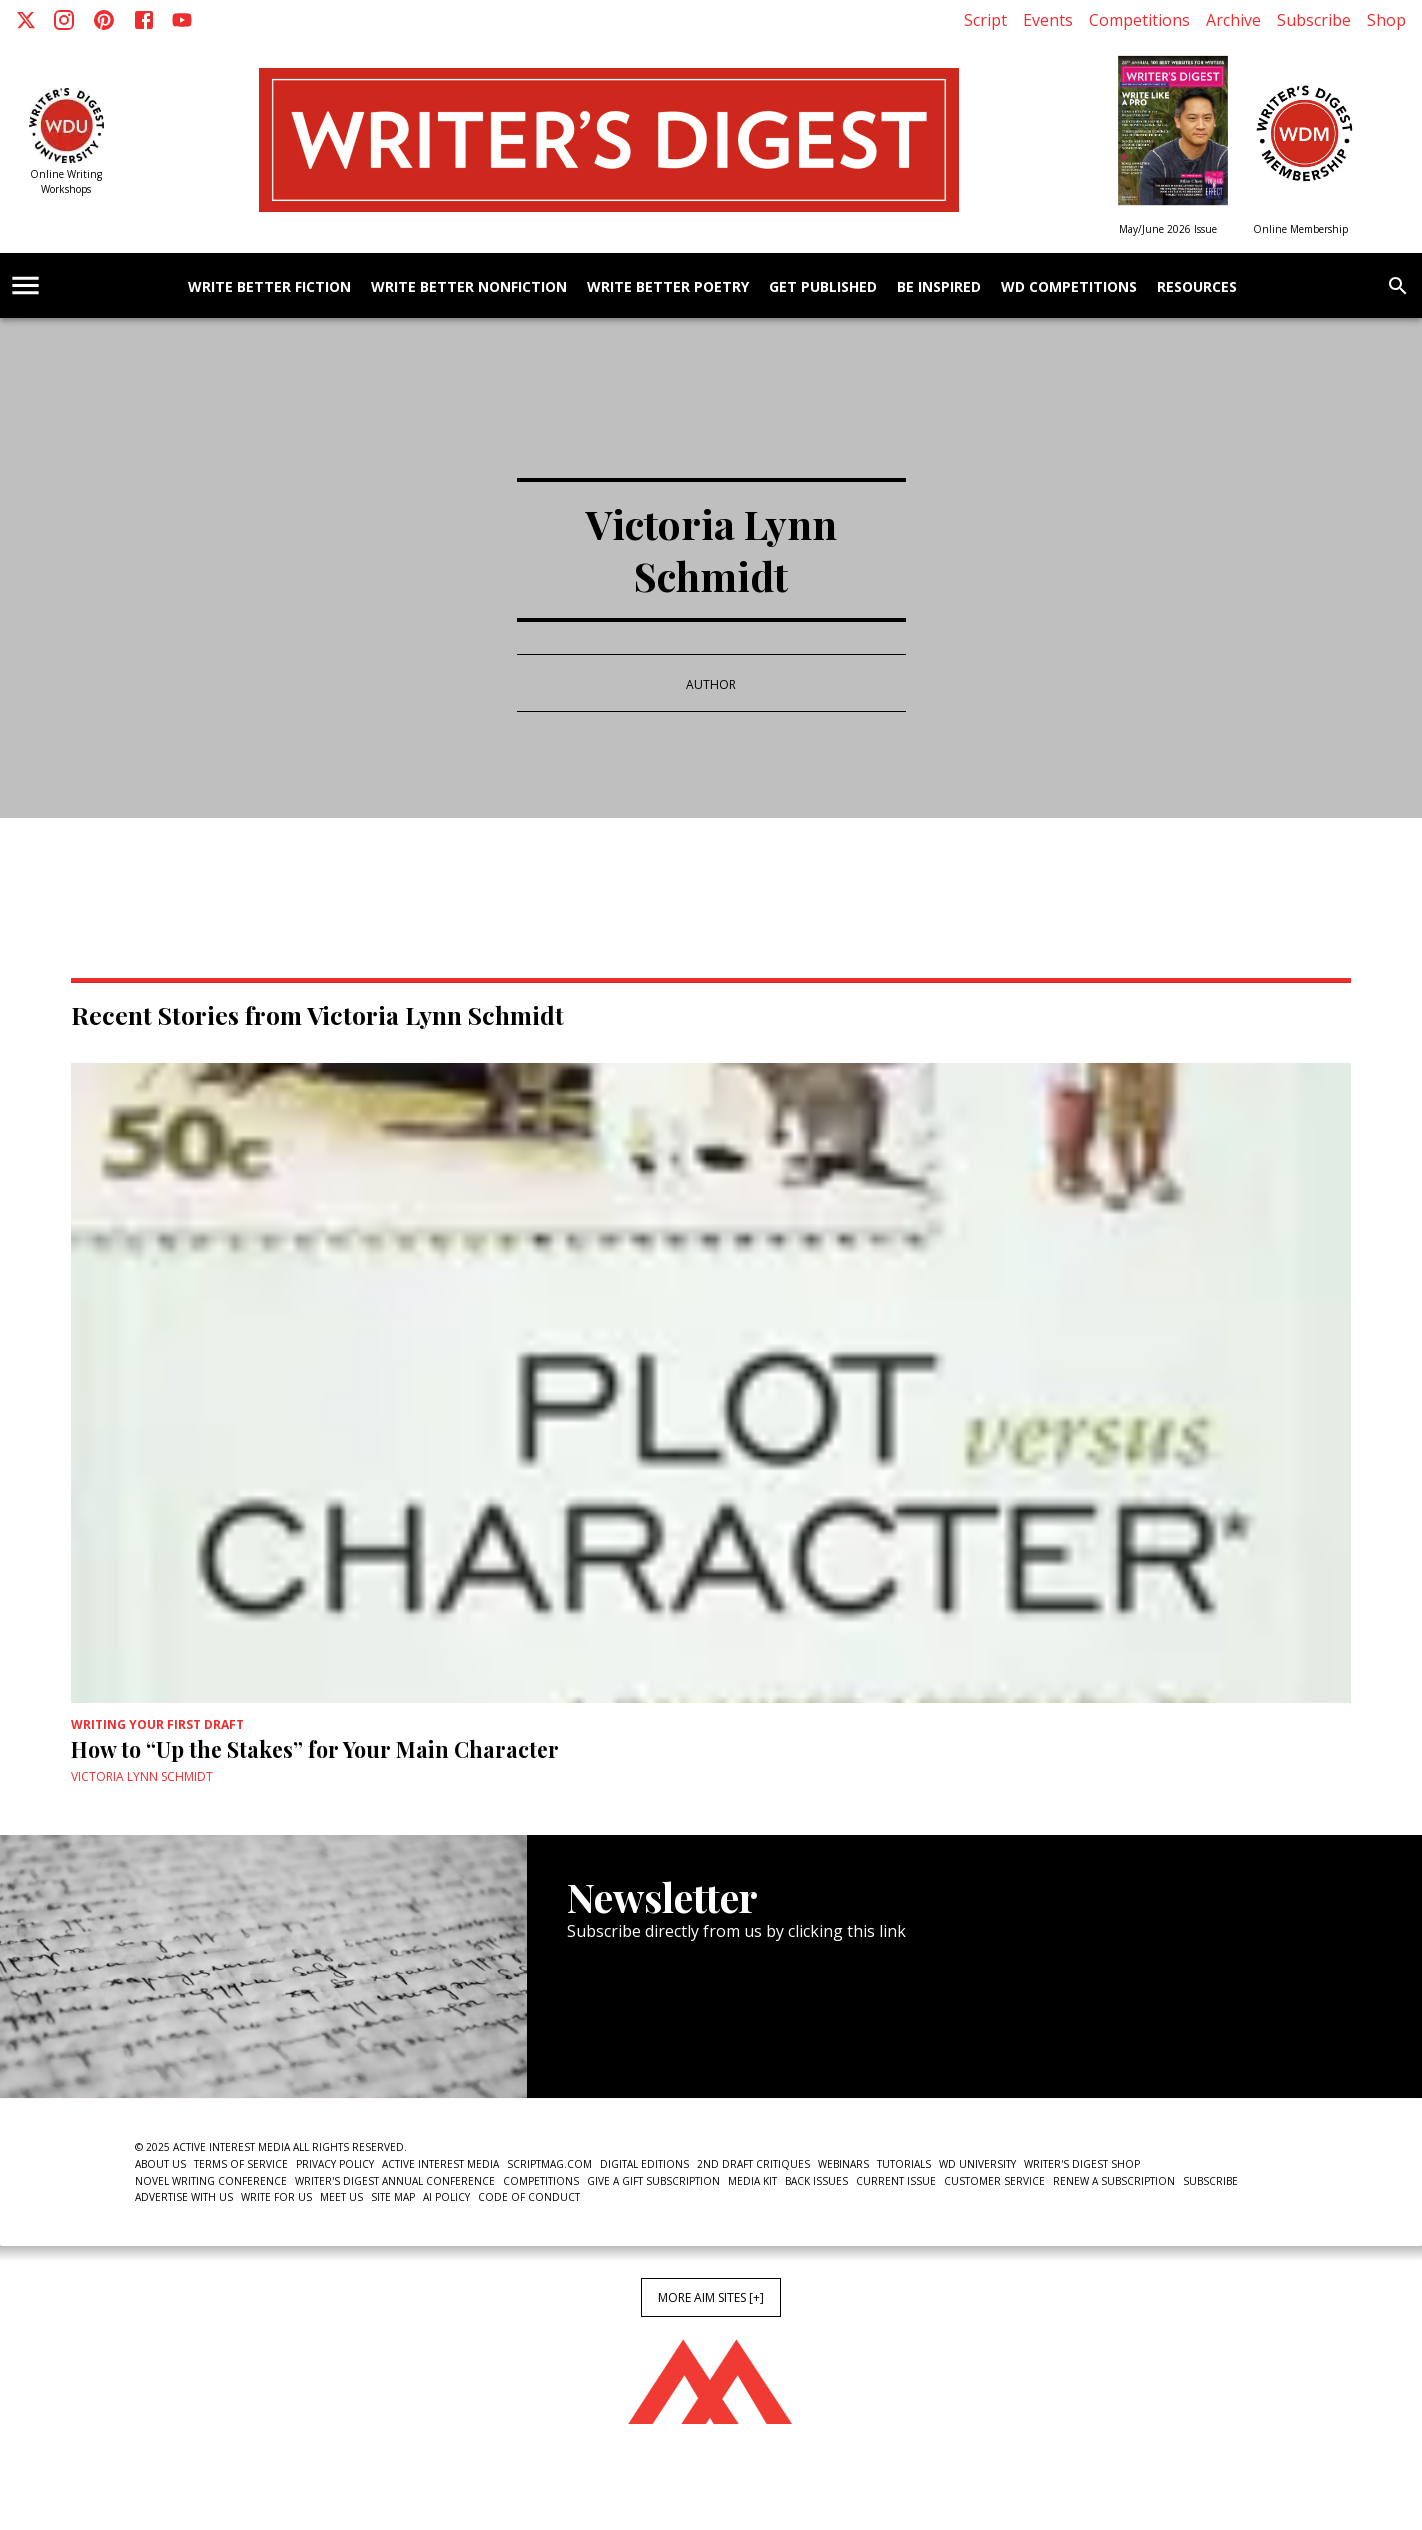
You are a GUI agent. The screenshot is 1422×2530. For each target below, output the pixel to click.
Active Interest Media (440, 2164)
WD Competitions (1069, 287)
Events (1048, 20)
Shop (1386, 20)
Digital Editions (644, 2164)
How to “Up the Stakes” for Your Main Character (315, 1749)
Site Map (393, 2197)
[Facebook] (144, 20)
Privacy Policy (335, 2164)
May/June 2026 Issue (1168, 229)
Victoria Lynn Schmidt (142, 1776)
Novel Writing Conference (211, 2181)
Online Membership (1300, 229)
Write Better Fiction (269, 287)
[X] (26, 20)
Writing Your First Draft (157, 1724)
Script (985, 20)
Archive (1233, 20)
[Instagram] (64, 20)
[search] (1398, 286)
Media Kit (752, 2181)
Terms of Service (241, 2164)
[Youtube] (182, 20)
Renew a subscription (1114, 2181)
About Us (160, 2164)
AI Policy (446, 2197)
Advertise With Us (184, 2197)
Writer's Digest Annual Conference (395, 2181)
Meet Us (341, 2197)
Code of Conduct (529, 2197)
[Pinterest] (104, 20)
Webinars (843, 2164)
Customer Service (994, 2181)
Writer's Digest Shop (1082, 2164)
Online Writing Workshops (66, 181)
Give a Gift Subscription (653, 2181)
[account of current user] (25, 285)
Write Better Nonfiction (469, 287)
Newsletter (638, 2037)
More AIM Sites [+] (711, 2297)
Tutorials (904, 2164)
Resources (1197, 287)
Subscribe (1314, 20)
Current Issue (896, 2181)
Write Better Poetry (668, 287)
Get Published (823, 287)
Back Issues (816, 2181)
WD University (977, 2164)
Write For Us (276, 2197)
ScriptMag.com (549, 2164)
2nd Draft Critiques (753, 2164)
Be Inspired (939, 287)
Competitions (1139, 20)
